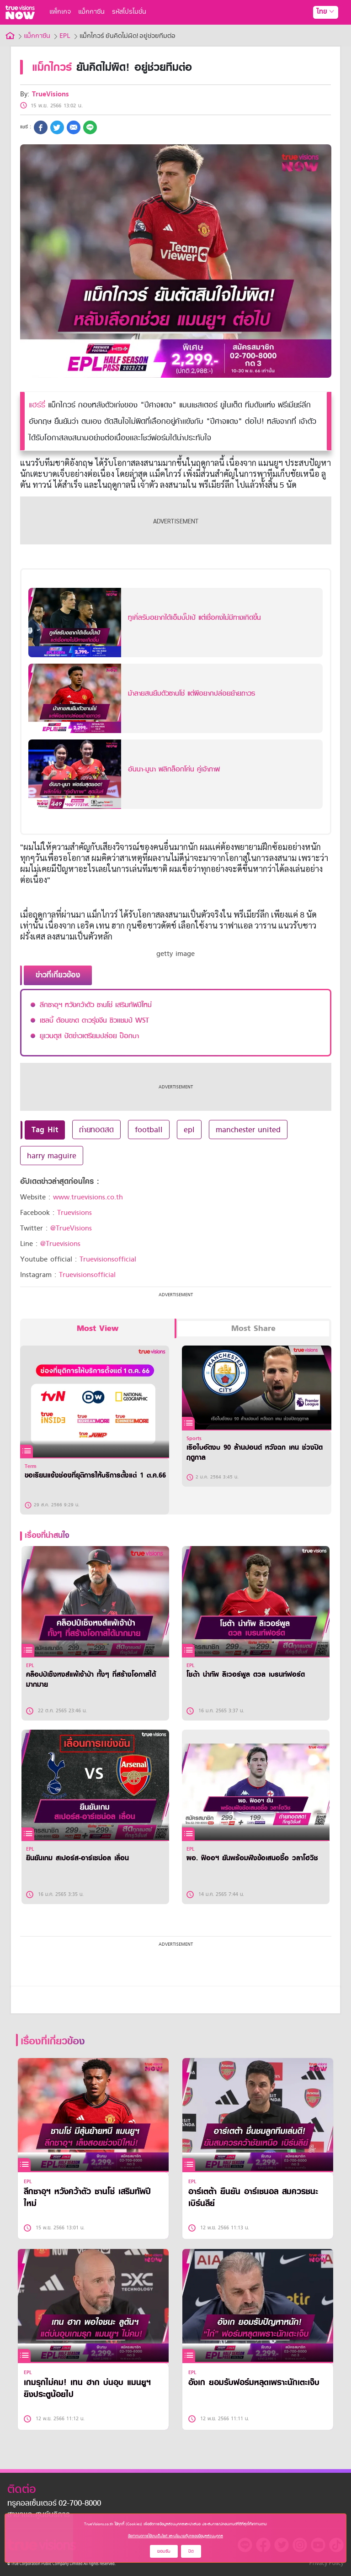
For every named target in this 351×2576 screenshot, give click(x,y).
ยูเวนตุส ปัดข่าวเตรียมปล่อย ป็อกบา (89, 1035)
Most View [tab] (97, 1328)
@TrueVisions (71, 1228)
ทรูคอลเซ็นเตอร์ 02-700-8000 (54, 2503)
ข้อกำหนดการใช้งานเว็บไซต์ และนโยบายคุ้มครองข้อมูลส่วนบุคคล (175, 2536)
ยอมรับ (163, 2551)
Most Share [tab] (253, 1328)
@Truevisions (60, 1243)
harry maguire (51, 1155)
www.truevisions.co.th (88, 1197)
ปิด (191, 2551)
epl (189, 1129)
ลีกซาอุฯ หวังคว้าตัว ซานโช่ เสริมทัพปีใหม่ (96, 1004)
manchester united (248, 1129)
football (149, 1129)
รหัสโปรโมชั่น (129, 12)
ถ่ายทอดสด (96, 1129)
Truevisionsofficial (108, 1259)
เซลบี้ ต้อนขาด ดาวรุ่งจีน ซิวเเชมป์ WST (94, 1020)
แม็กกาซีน (91, 12)
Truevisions (74, 1212)
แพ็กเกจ (60, 12)
